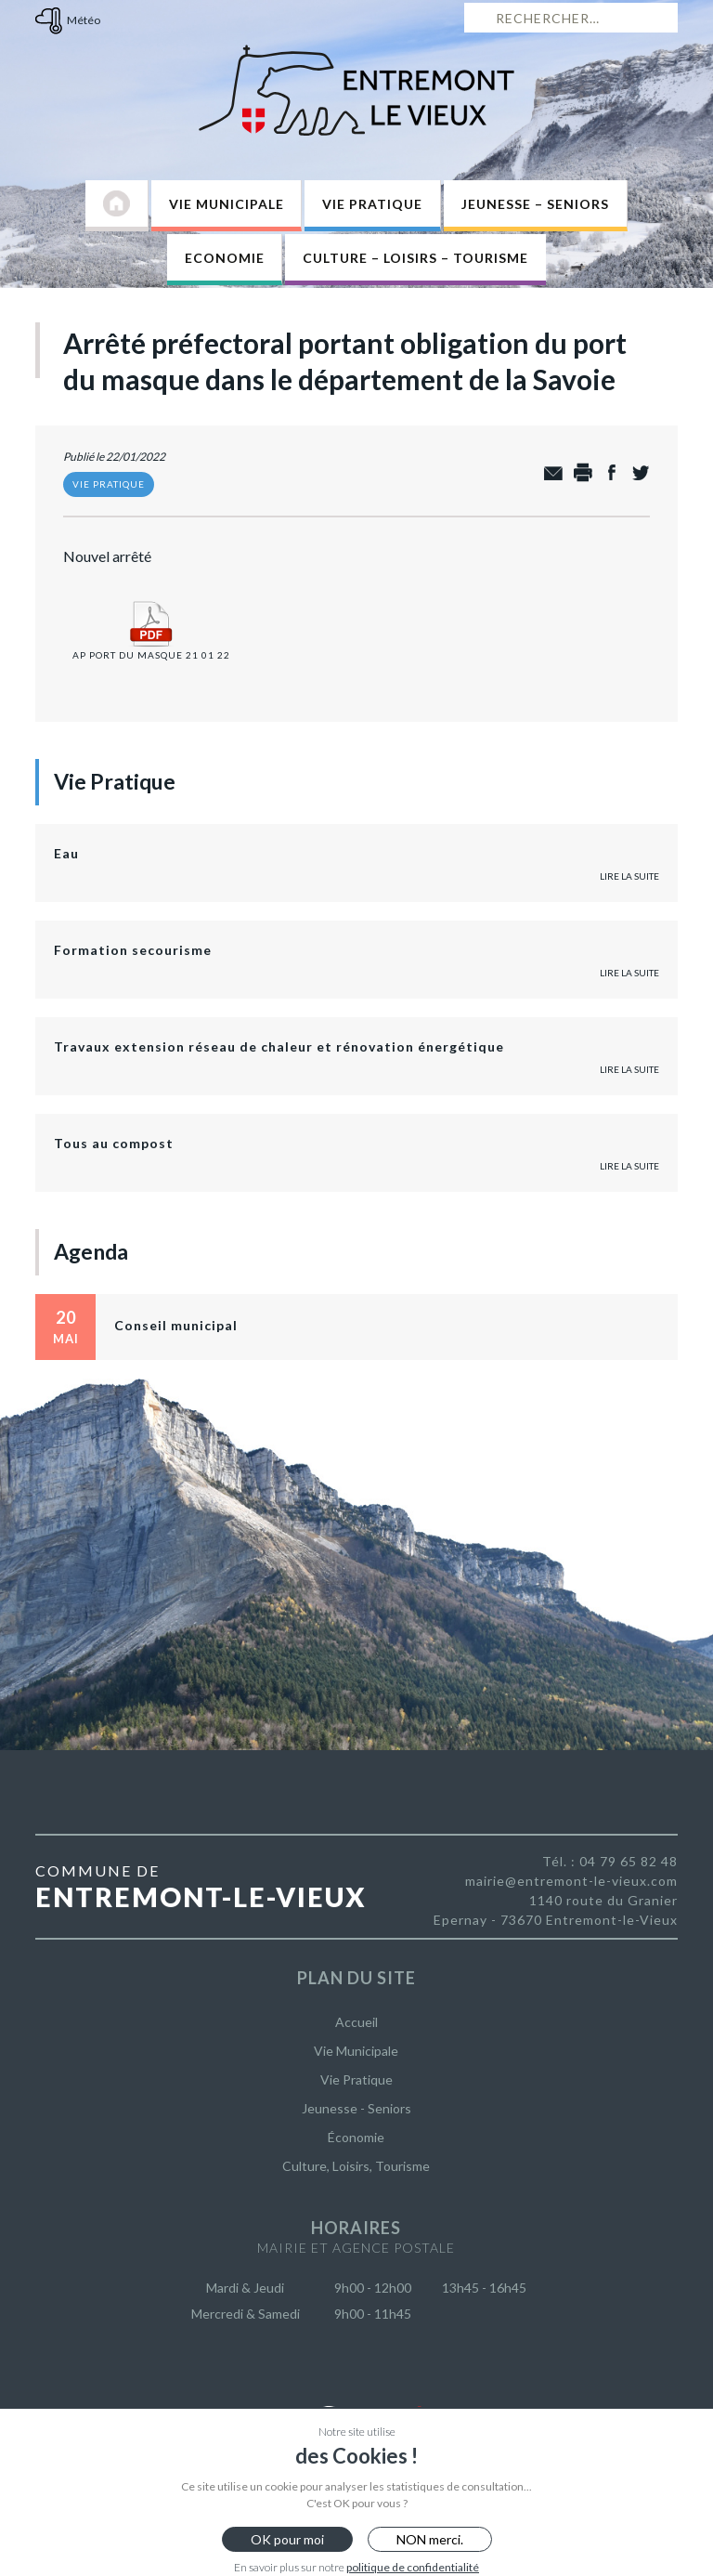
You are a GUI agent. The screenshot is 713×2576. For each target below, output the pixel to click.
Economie (225, 258)
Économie (356, 2137)
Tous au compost (114, 1143)
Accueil (356, 2022)
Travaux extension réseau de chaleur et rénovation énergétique (279, 1046)
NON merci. (429, 2539)
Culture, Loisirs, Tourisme (356, 2166)
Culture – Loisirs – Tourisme (415, 258)
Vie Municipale (226, 204)
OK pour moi (287, 2539)
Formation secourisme (133, 950)
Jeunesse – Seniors (535, 204)
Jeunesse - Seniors (356, 2108)
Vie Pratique (372, 204)
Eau (66, 853)
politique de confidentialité (412, 2567)
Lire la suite (629, 876)
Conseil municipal (176, 1325)
